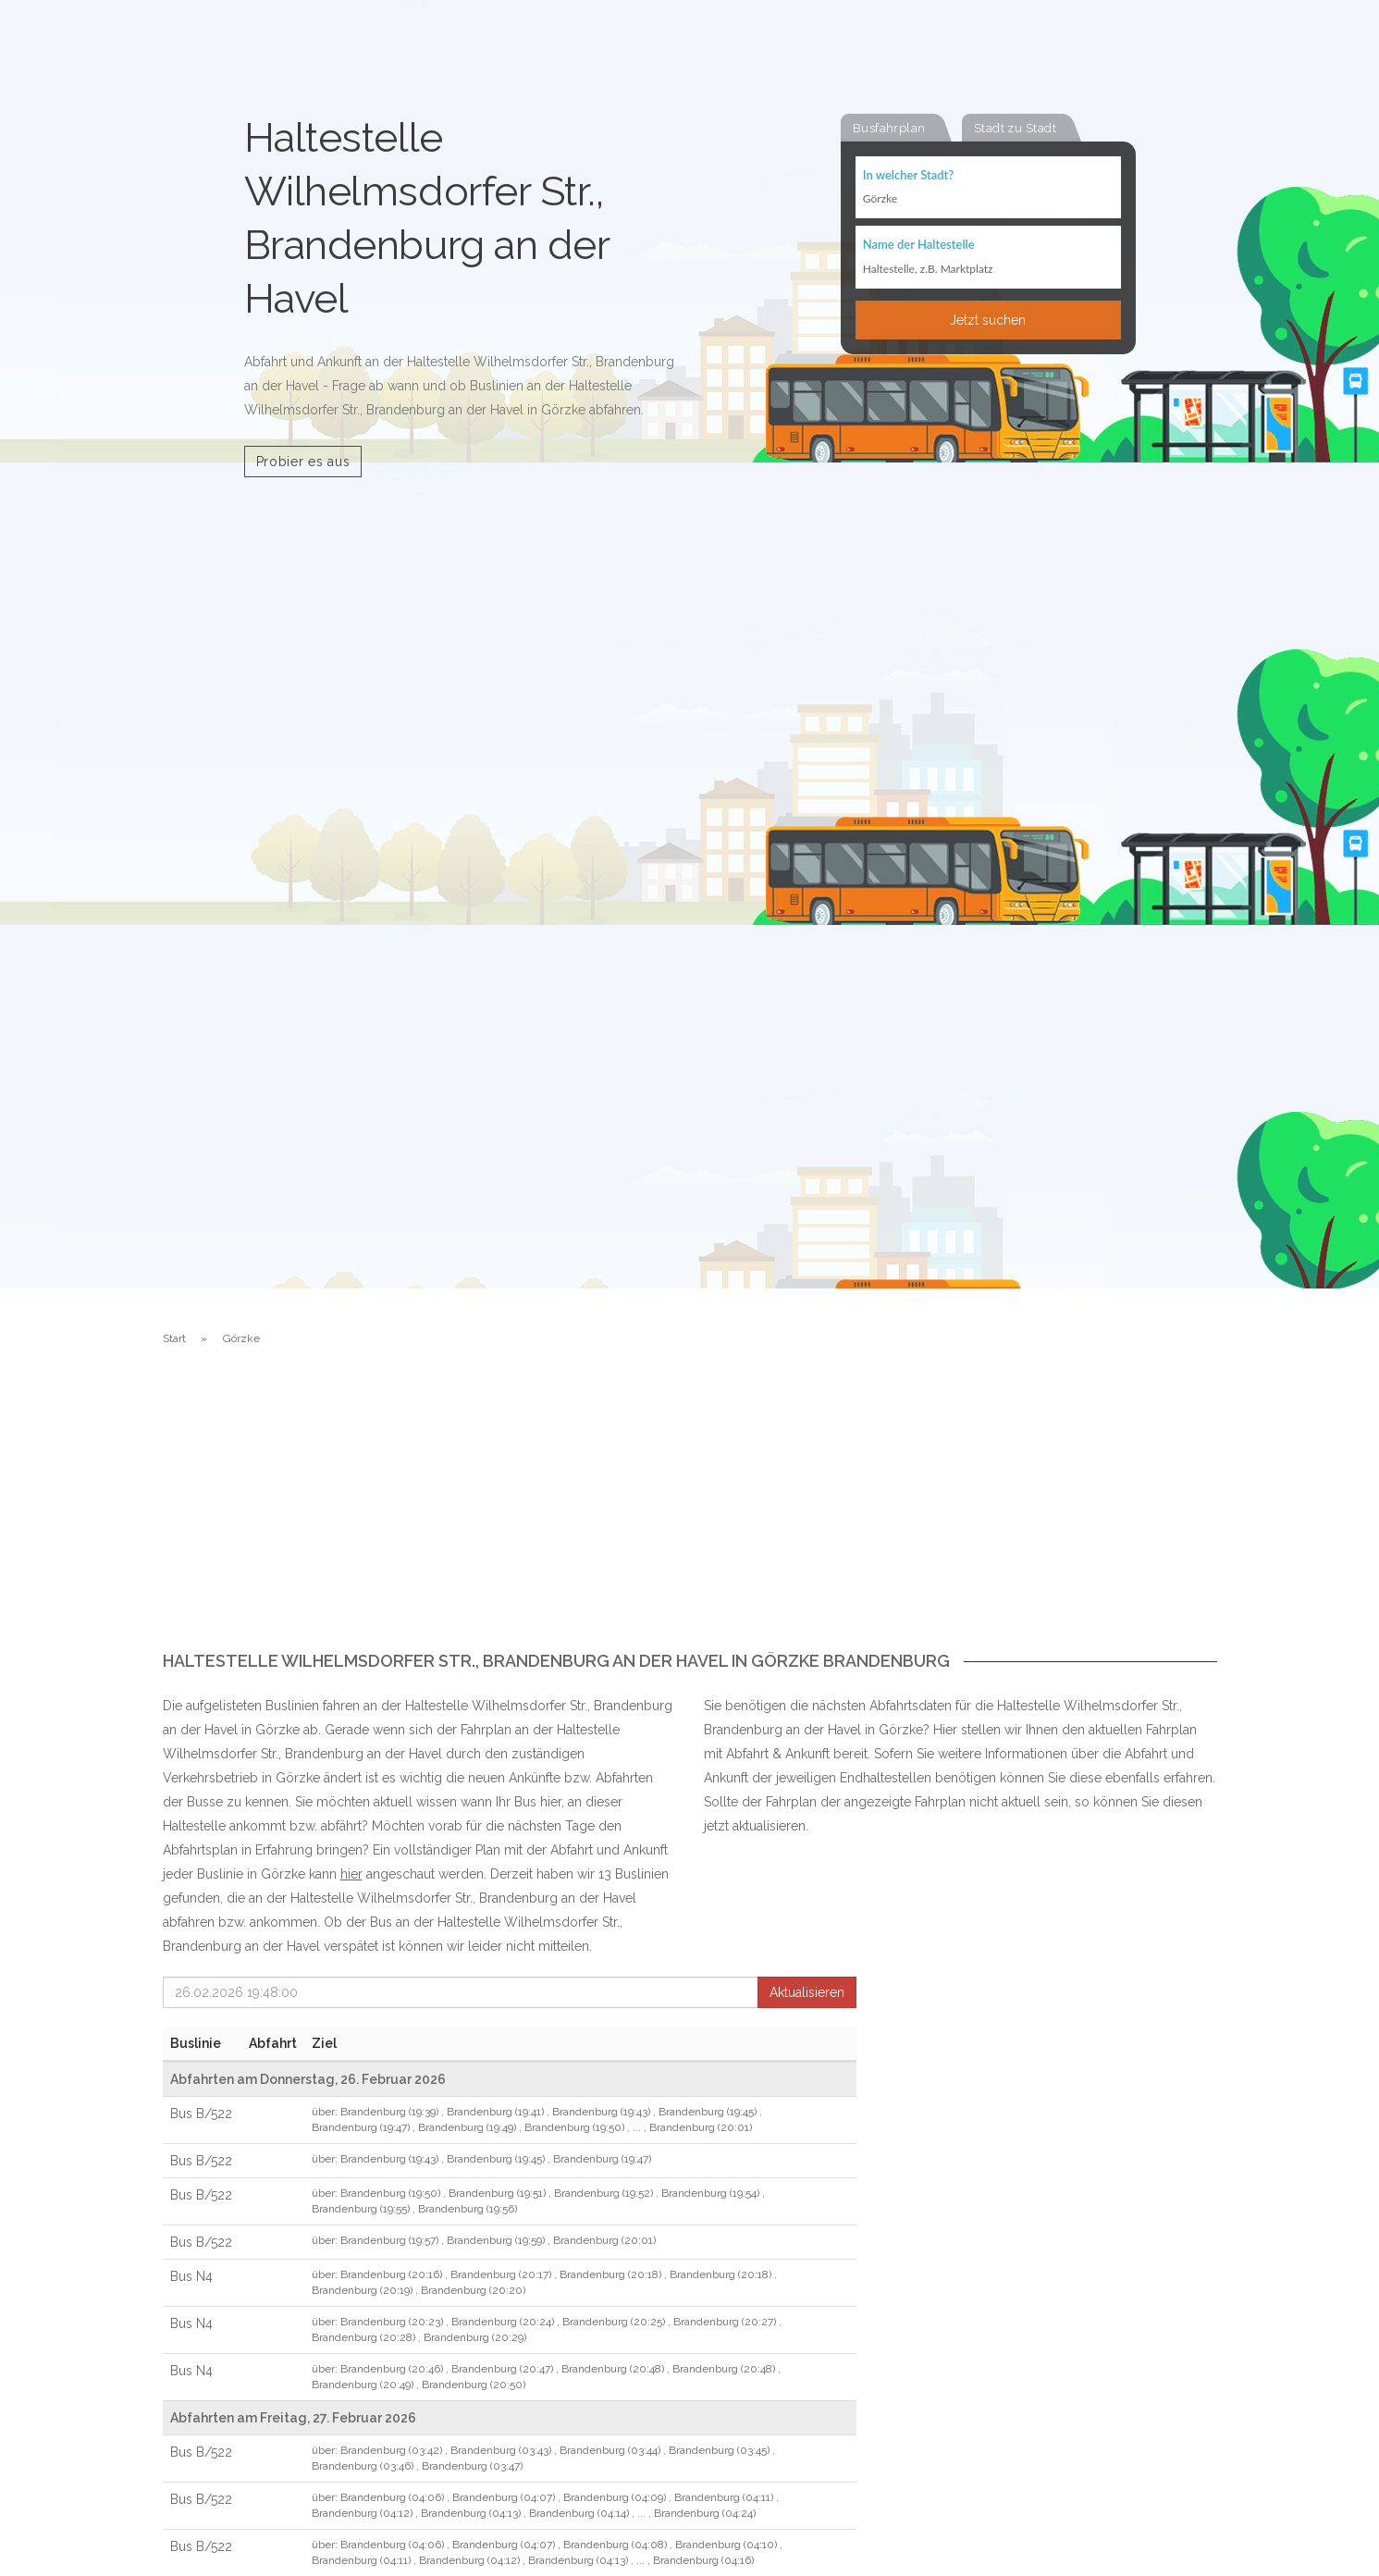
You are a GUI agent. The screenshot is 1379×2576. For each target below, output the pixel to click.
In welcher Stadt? (908, 175)
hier (351, 1874)
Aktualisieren (807, 1992)
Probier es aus (303, 461)
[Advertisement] (690, 1513)
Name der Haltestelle (919, 246)
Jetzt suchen (988, 321)
